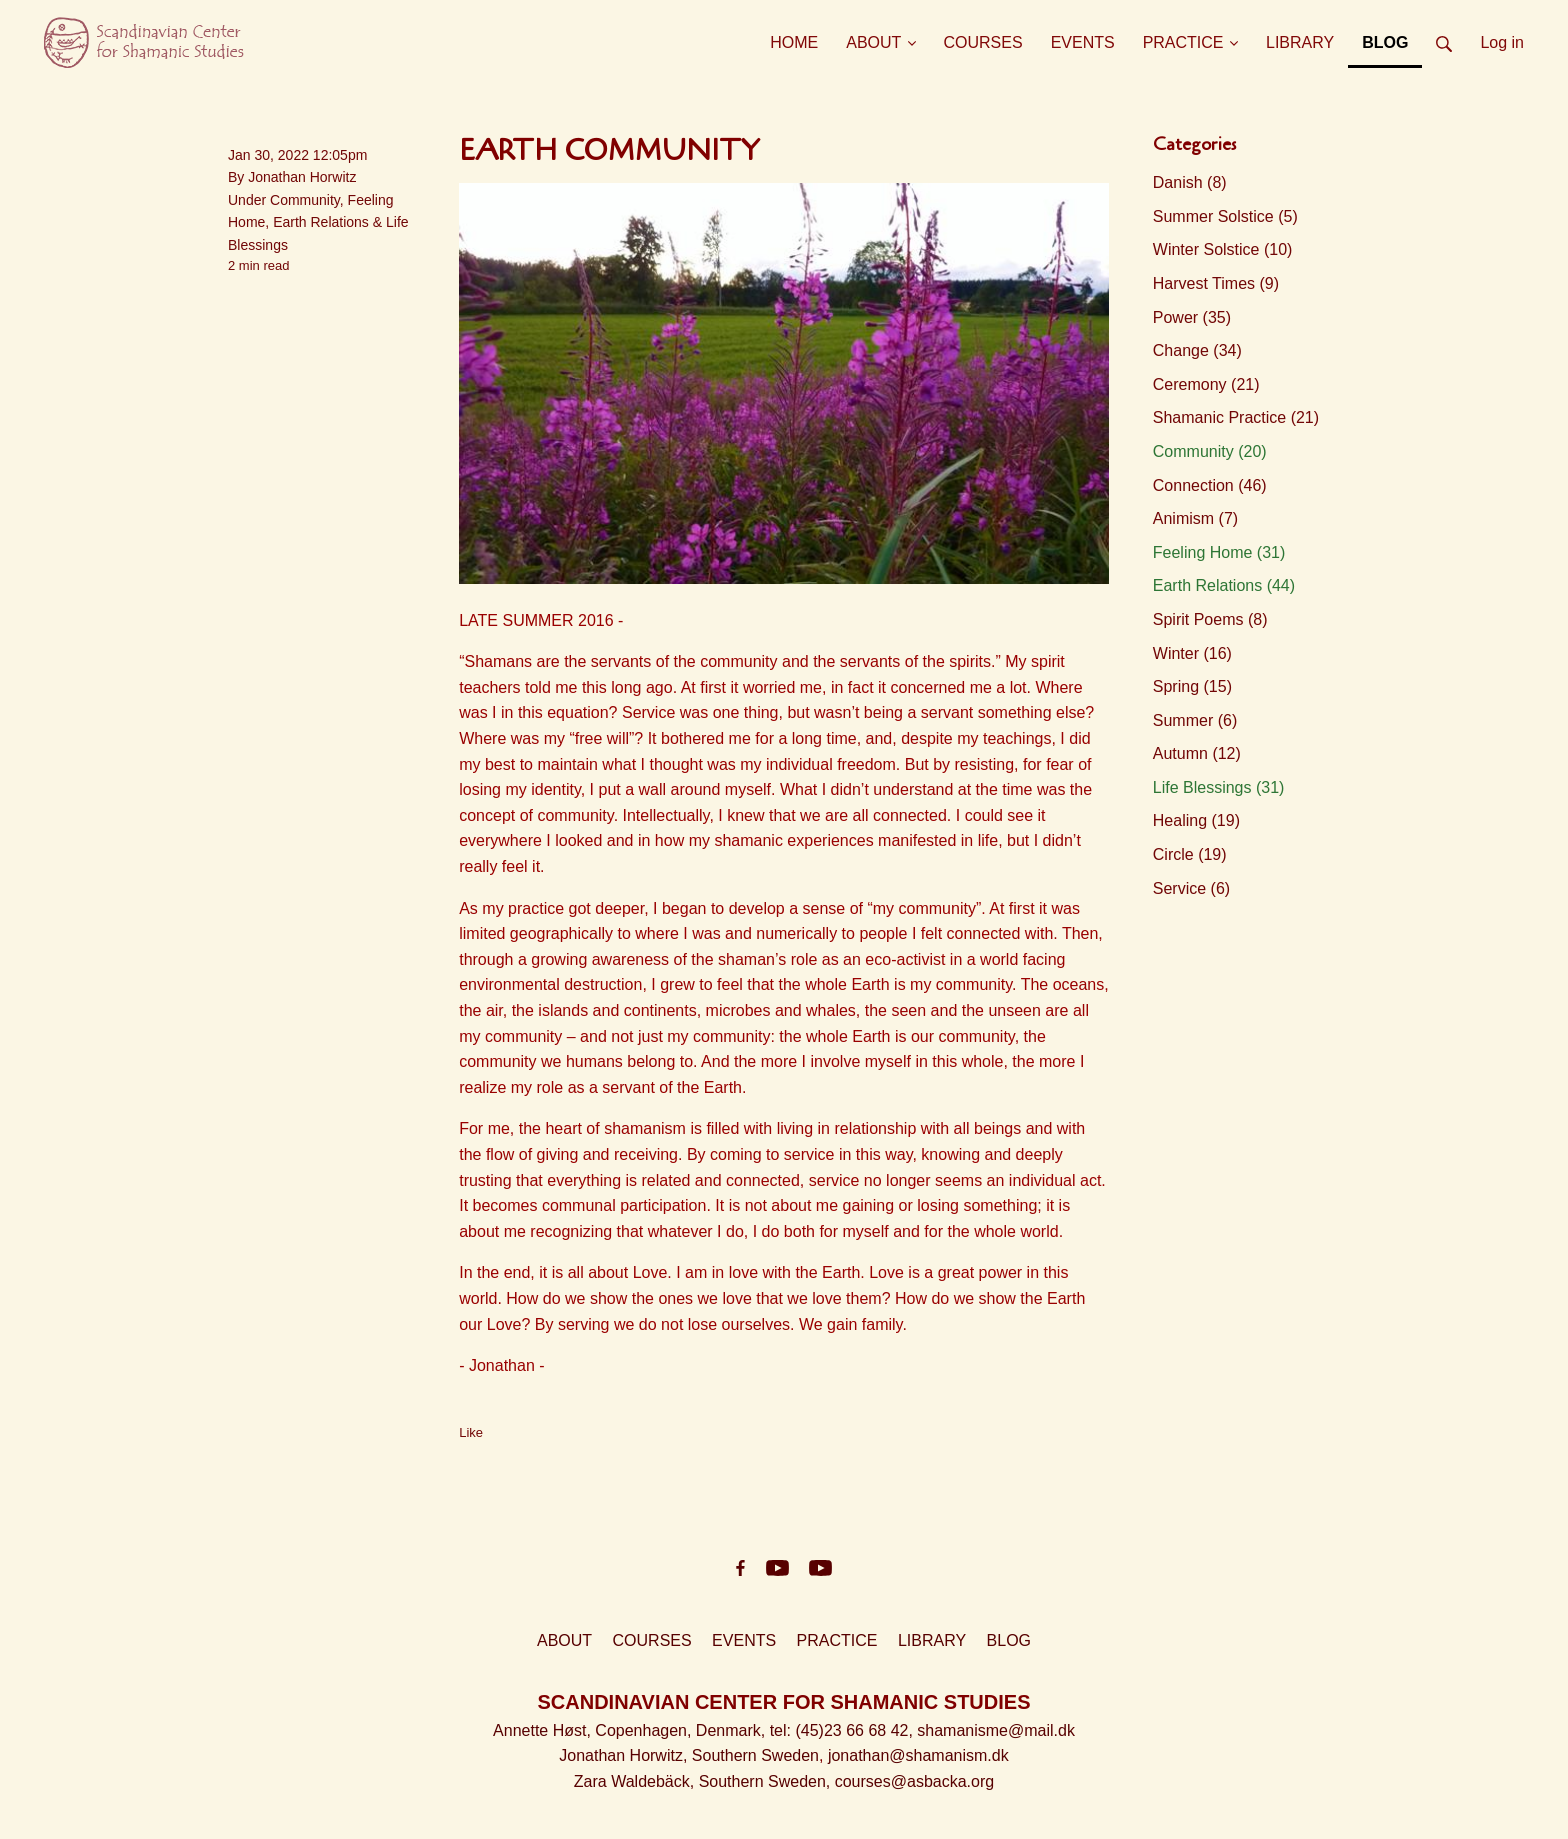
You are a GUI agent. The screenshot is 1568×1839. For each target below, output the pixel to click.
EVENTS (744, 1640)
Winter (1192, 653)
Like (471, 1432)
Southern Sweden (755, 1755)
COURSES (652, 1640)
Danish (1190, 182)
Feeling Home (1219, 552)
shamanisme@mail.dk (996, 1730)
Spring (1192, 686)
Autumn (1197, 753)
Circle (1190, 854)
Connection (1210, 485)
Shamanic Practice (1236, 417)
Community (305, 200)
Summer (1195, 720)
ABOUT (564, 1640)
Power (1192, 317)
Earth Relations (321, 222)
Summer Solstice (1225, 216)
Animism (1195, 518)
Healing (1196, 820)
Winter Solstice (1223, 249)
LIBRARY (932, 1640)
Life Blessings (1219, 787)
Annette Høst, (544, 1730)
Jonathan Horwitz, (625, 1755)
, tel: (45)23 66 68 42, (839, 1730)
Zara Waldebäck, (636, 1781)
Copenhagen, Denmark (677, 1730)
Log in (1502, 42)
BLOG (1009, 1640)
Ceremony (1206, 384)
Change (1197, 350)
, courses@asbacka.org (910, 1781)
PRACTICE (837, 1640)
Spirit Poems (1210, 619)
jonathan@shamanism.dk (918, 1755)
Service (1191, 888)
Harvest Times (1216, 283)
